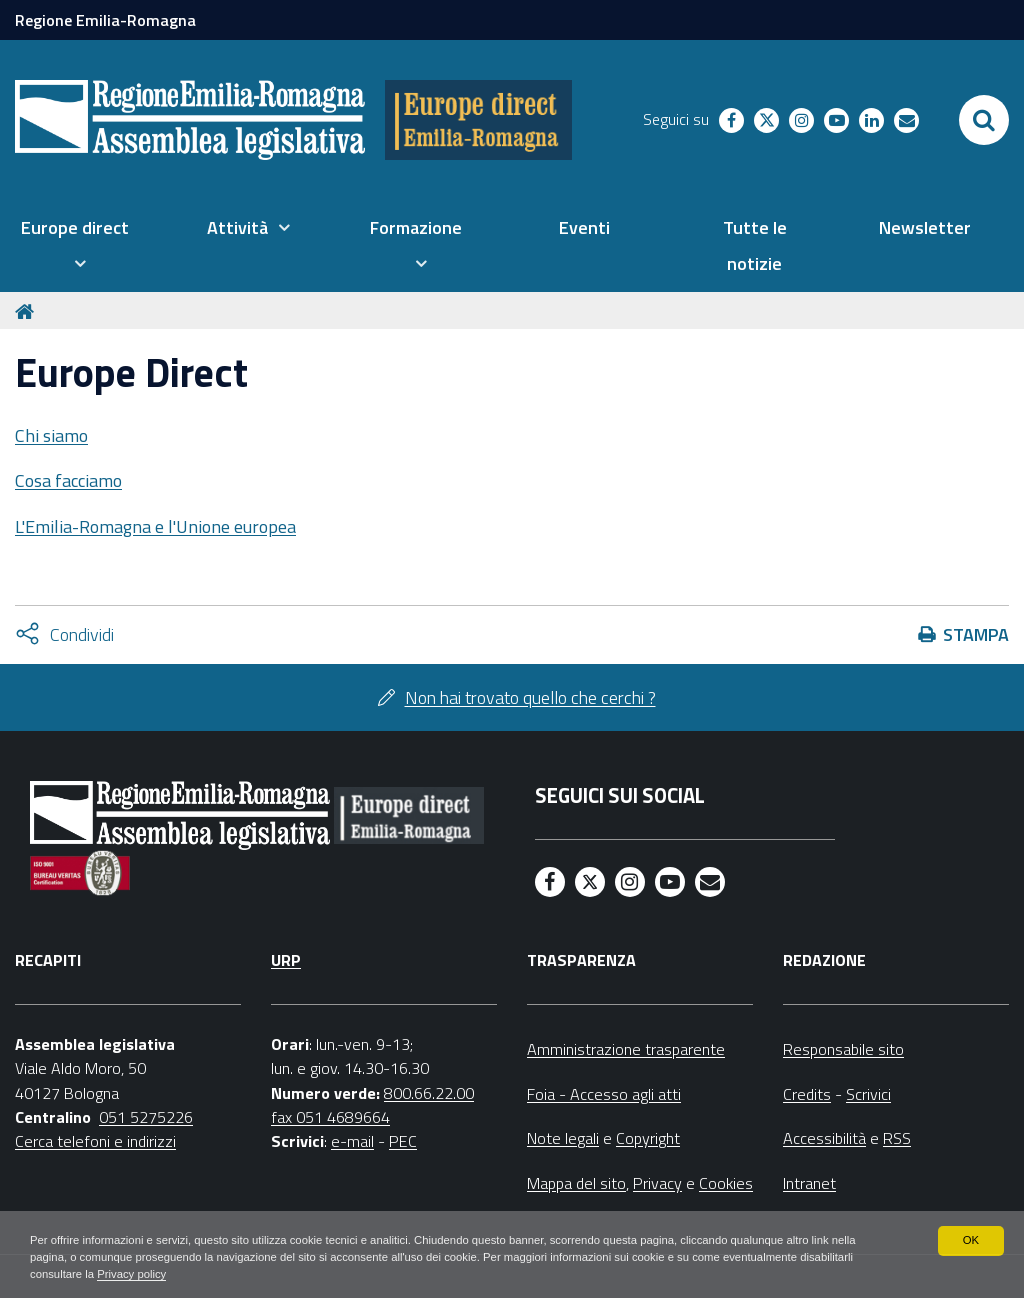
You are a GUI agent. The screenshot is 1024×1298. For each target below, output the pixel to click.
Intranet (809, 1183)
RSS (897, 1138)
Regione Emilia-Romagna (105, 20)
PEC (403, 1141)
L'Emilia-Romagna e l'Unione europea (155, 526)
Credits (807, 1094)
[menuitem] (74, 246)
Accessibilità (824, 1138)
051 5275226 (146, 1117)
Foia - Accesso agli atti (604, 1094)
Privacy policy (197, 1274)
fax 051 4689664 (330, 1117)
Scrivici (868, 1094)
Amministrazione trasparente (626, 1049)
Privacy (657, 1183)
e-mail (352, 1141)
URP (286, 960)
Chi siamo (51, 435)
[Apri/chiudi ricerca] (984, 120)
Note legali (563, 1138)
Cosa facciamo (68, 480)
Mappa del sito (576, 1183)
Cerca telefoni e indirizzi (95, 1141)
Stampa (976, 634)
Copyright (648, 1138)
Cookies (726, 1183)
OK (970, 1238)
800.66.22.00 (429, 1093)
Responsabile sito (843, 1049)
